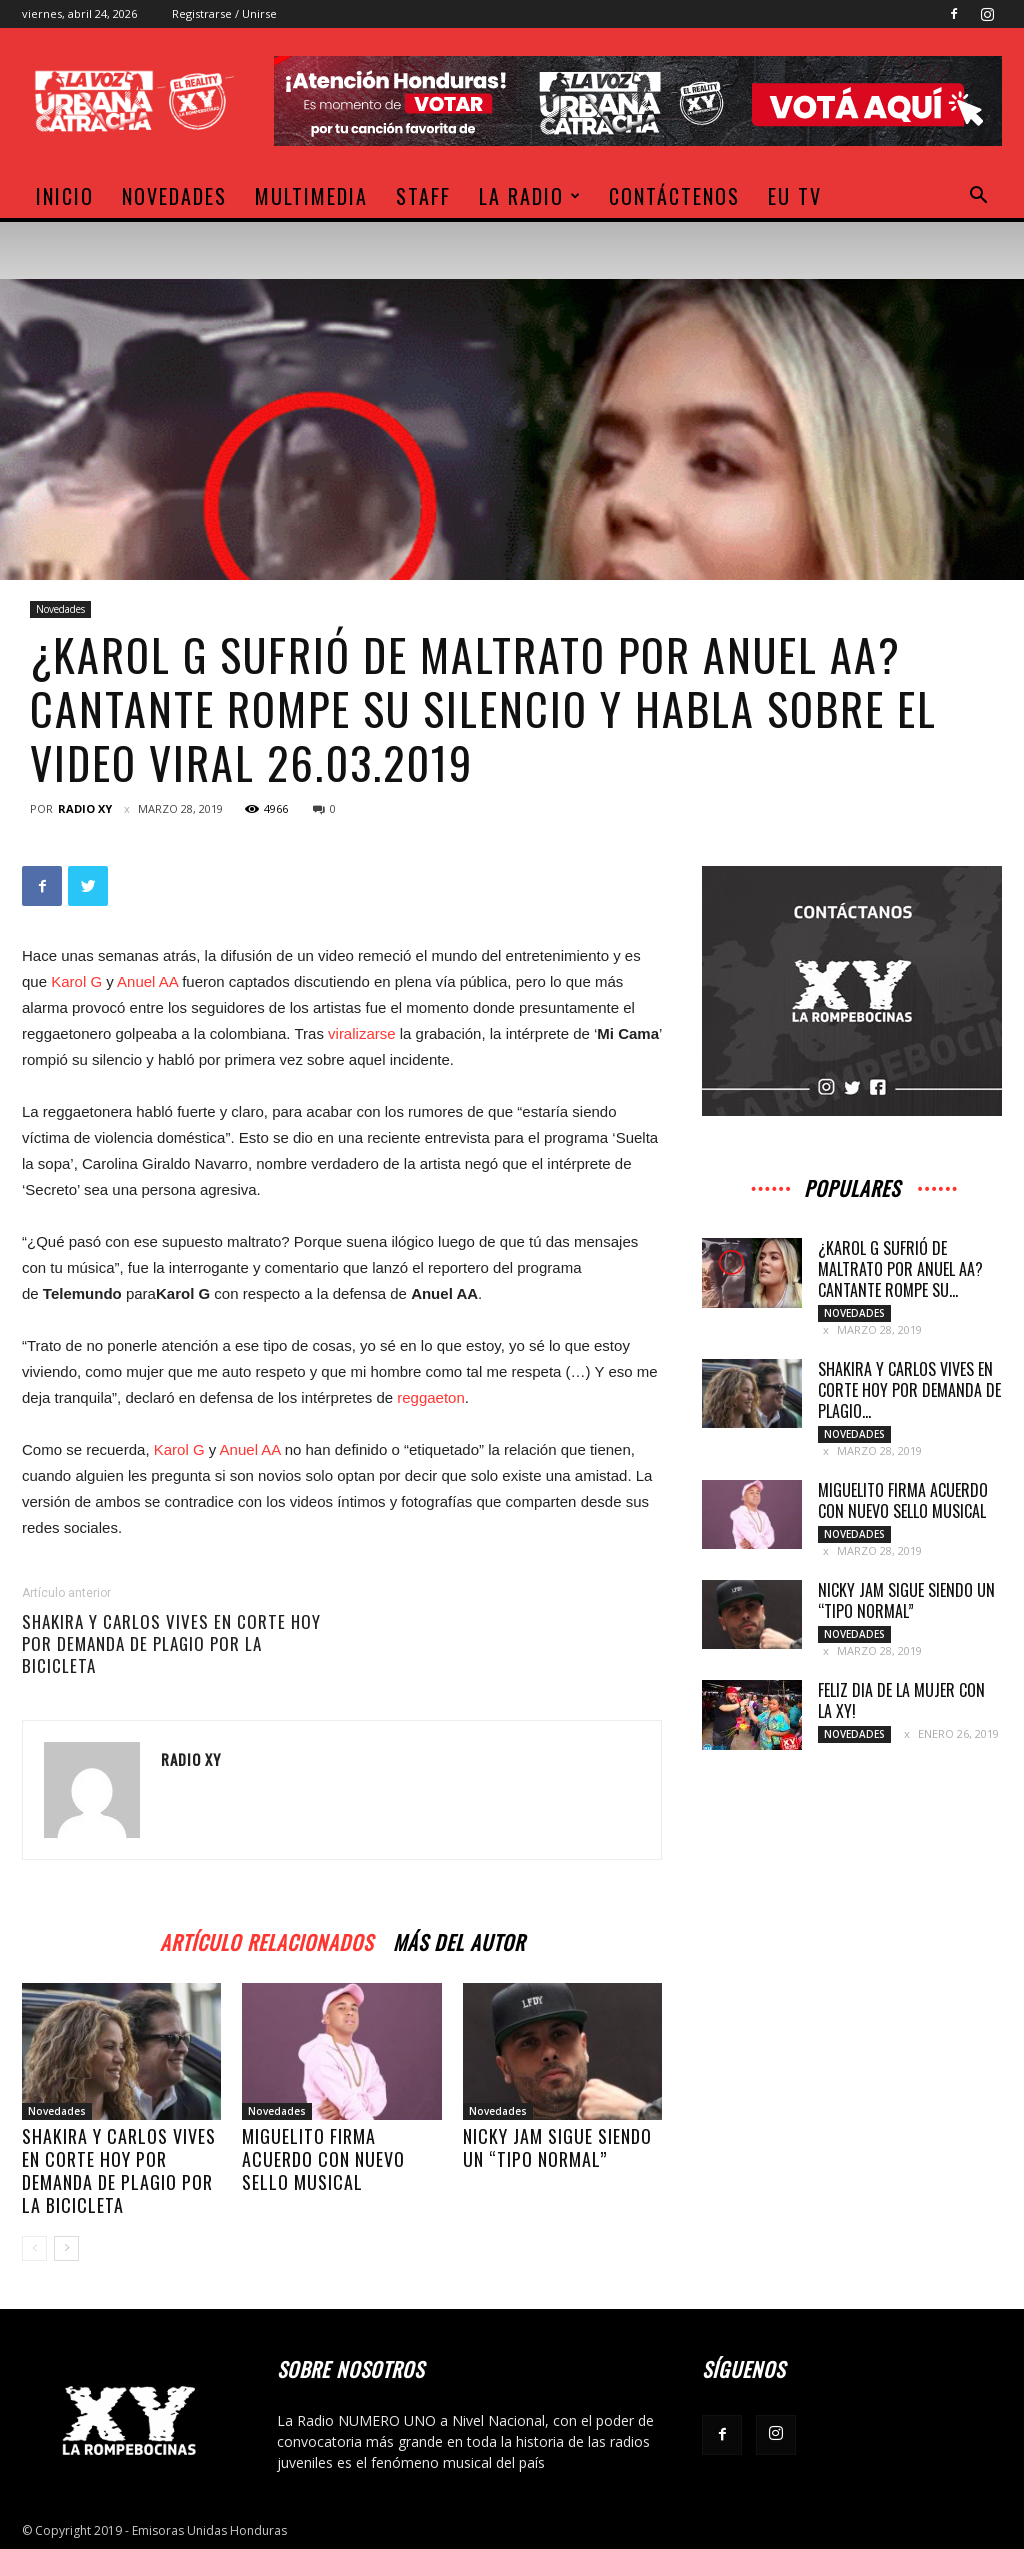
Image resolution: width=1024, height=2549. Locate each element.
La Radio (530, 196)
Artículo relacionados (266, 1939)
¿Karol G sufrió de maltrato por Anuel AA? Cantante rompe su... (900, 1269)
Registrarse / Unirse (224, 13)
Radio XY (85, 808)
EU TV (795, 196)
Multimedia (311, 196)
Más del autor (459, 1939)
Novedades (174, 196)
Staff (423, 196)
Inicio (65, 196)
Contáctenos (674, 196)
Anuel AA (147, 981)
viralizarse (362, 1033)
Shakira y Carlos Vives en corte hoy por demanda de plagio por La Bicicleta (171, 1644)
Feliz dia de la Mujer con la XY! (901, 1700)
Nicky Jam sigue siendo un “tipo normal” (557, 2147)
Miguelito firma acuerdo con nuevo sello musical (323, 2159)
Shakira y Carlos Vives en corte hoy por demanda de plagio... (909, 1390)
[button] (978, 197)
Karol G (76, 981)
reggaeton (431, 1397)
